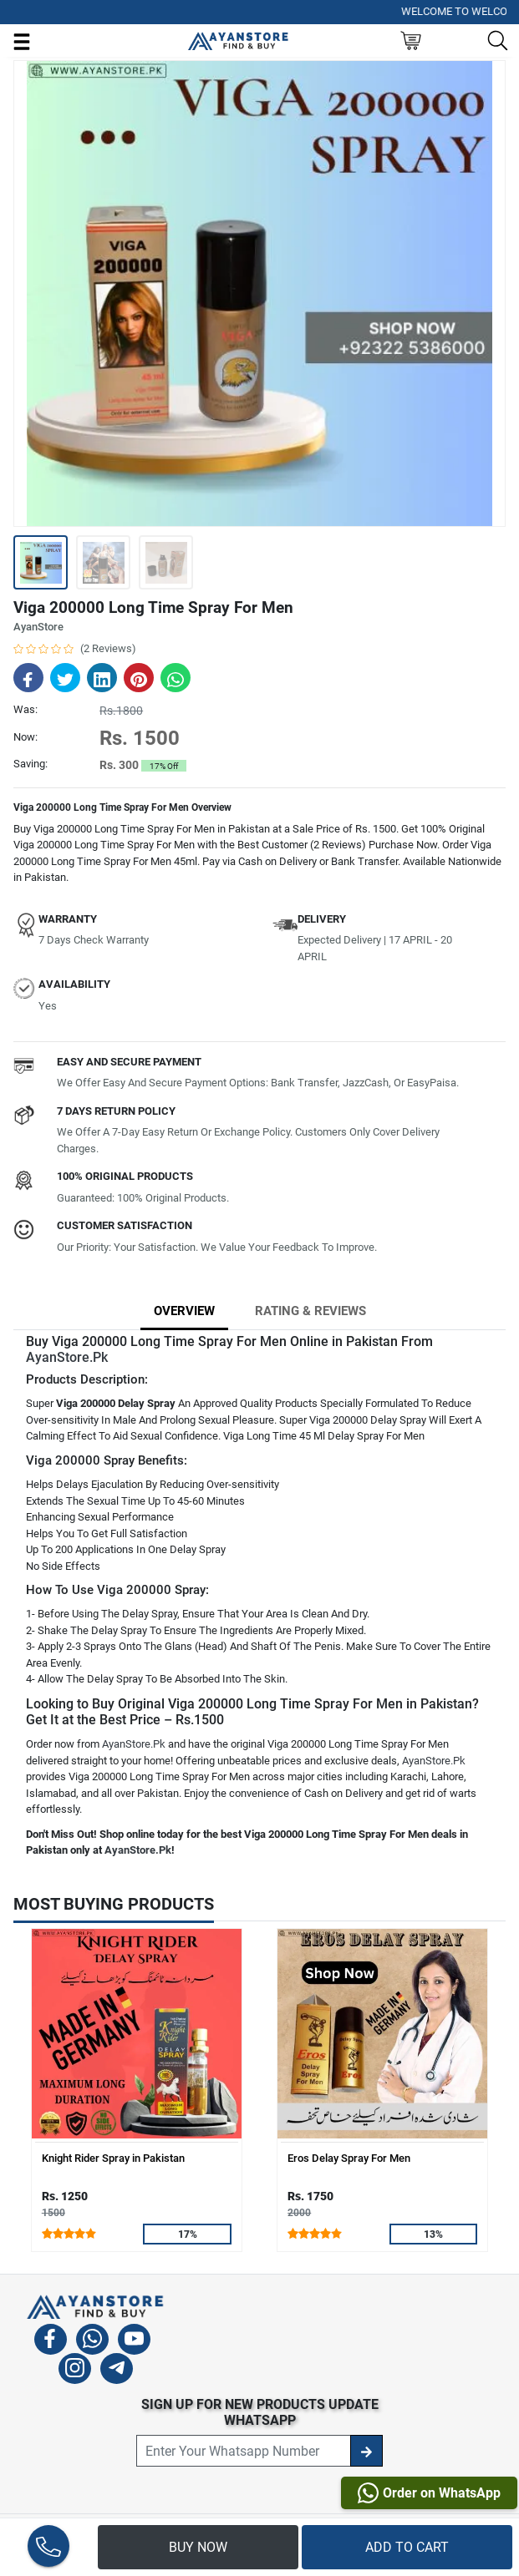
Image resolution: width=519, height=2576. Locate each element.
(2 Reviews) (108, 648)
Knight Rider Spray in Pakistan (113, 2158)
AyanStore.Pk (67, 1357)
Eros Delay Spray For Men (348, 2158)
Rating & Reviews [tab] (310, 1310)
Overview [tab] (184, 1310)
